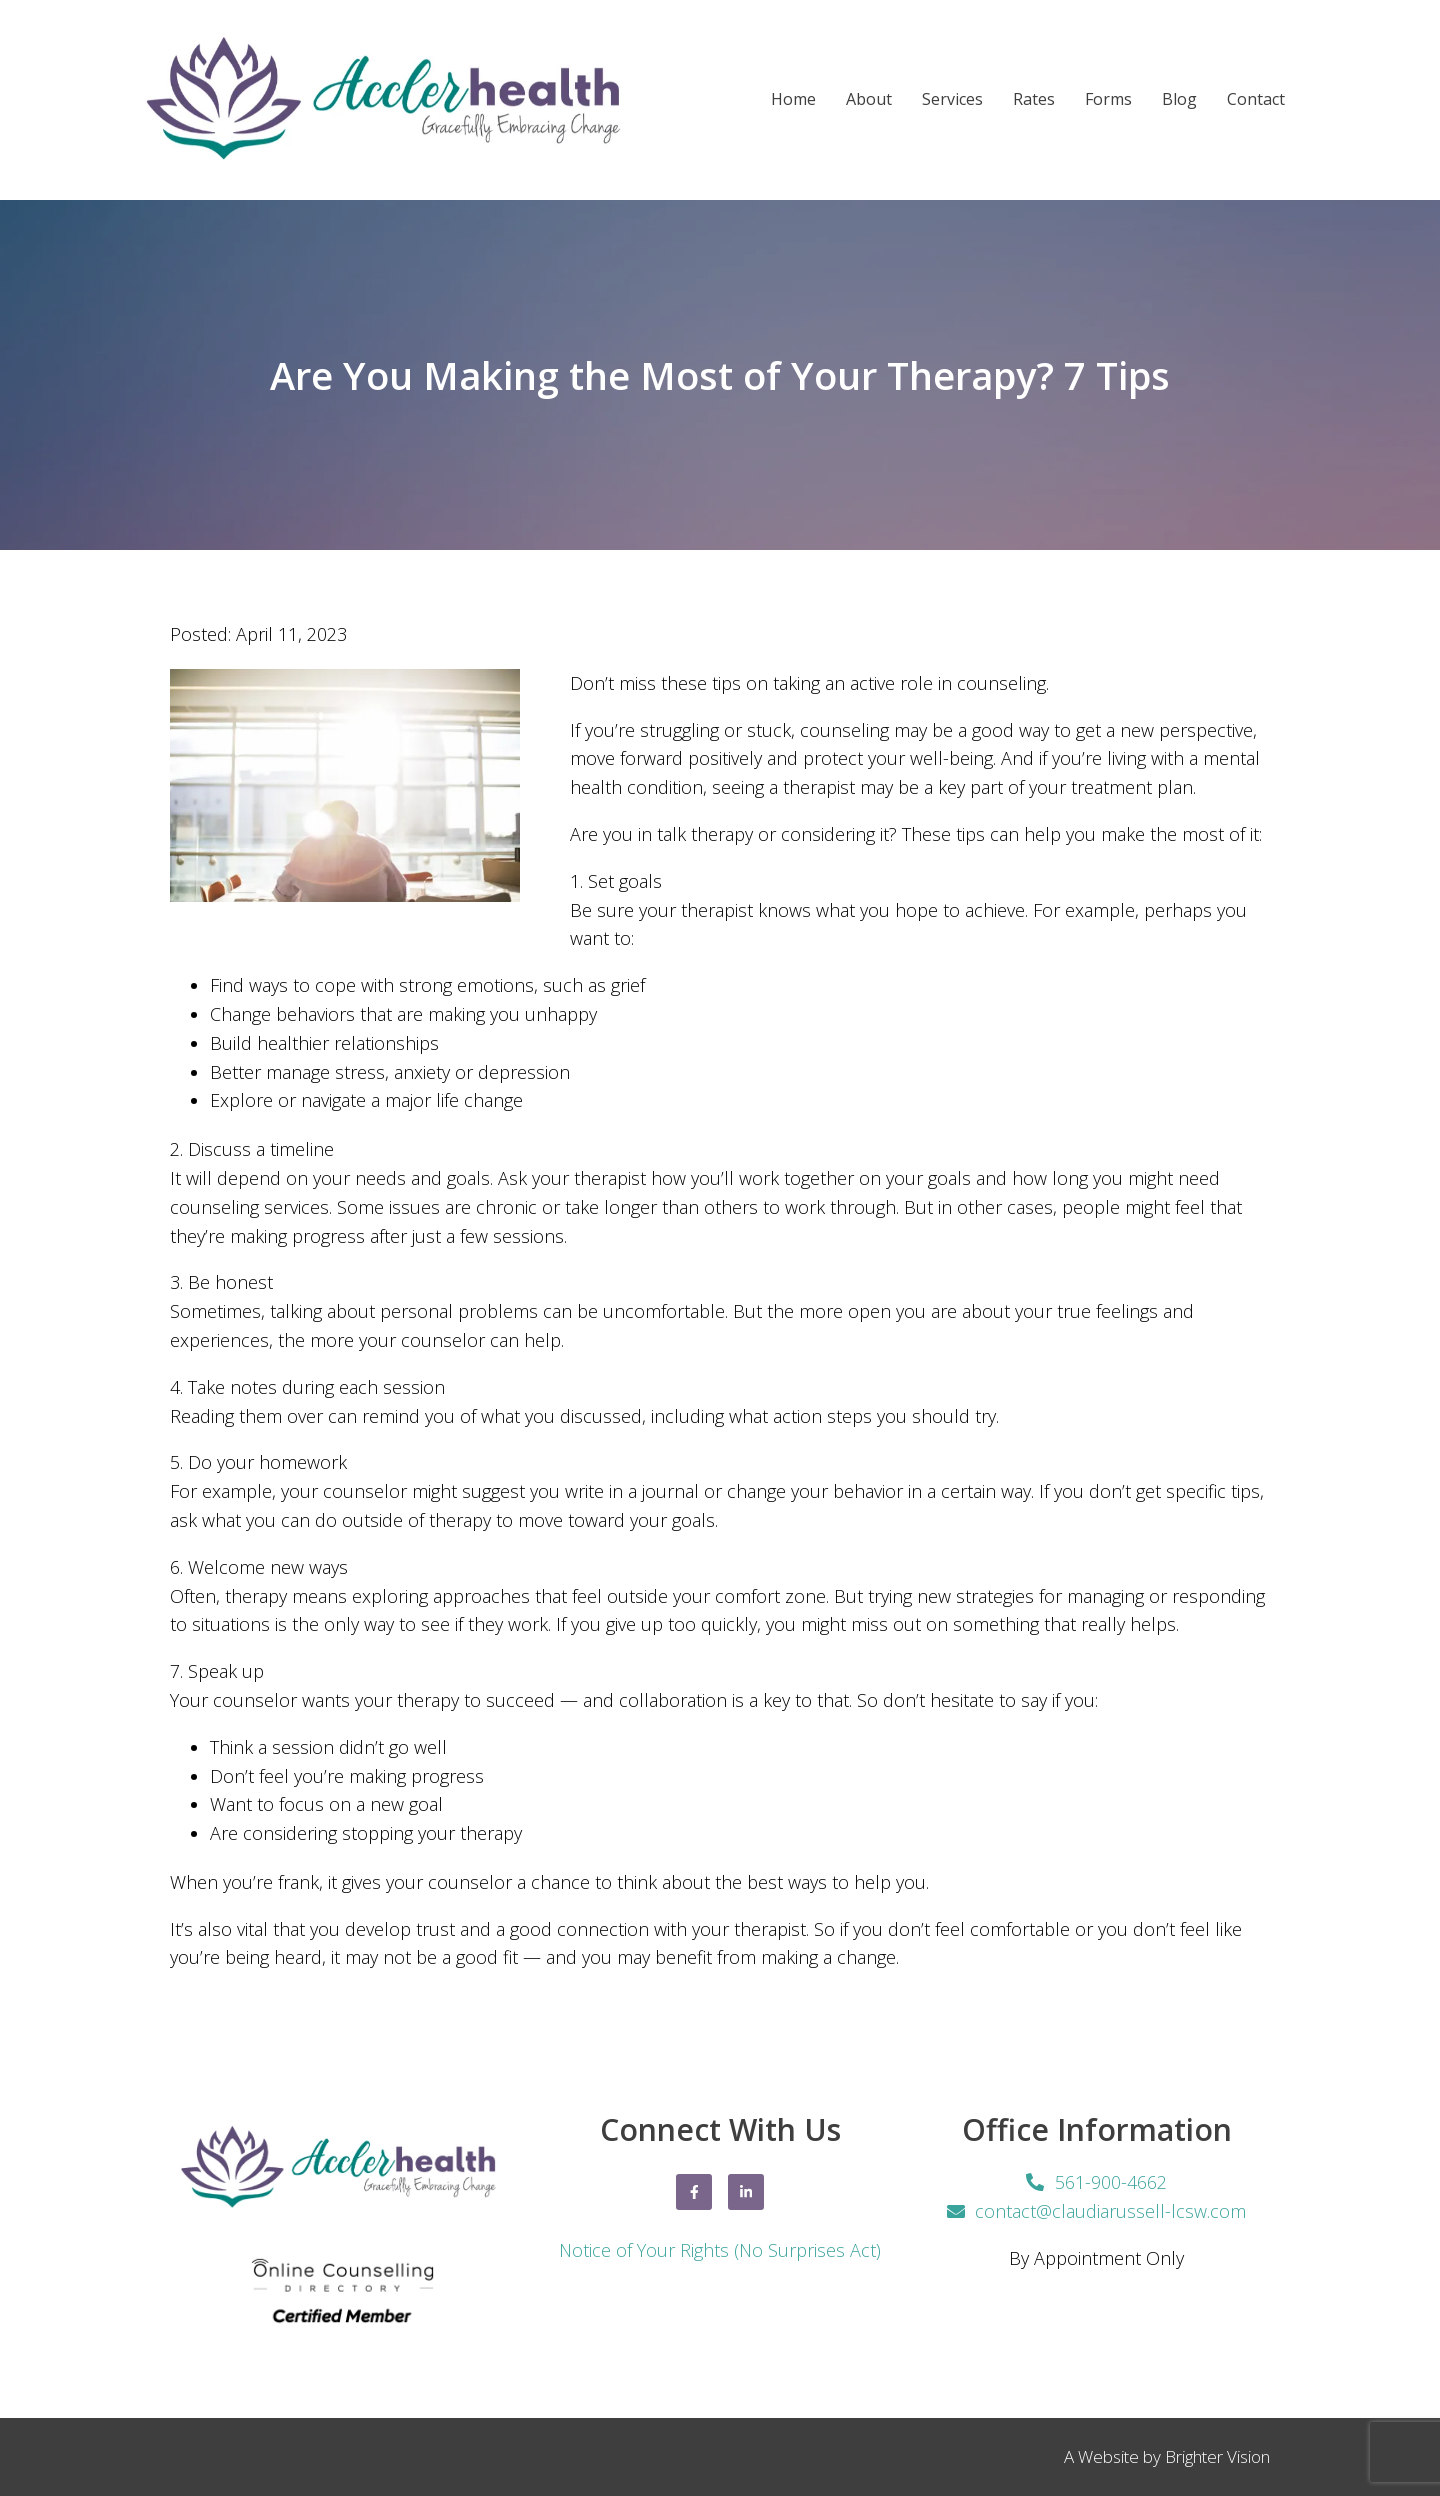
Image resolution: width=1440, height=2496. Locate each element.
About (869, 99)
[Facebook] (694, 2192)
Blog (1179, 99)
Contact (1256, 99)
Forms (1108, 99)
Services (952, 99)
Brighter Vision (1217, 2456)
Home (793, 99)
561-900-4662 (1111, 2182)
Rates (1034, 99)
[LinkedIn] (746, 2192)
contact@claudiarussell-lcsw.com (1110, 2211)
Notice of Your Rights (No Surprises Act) (720, 2250)
